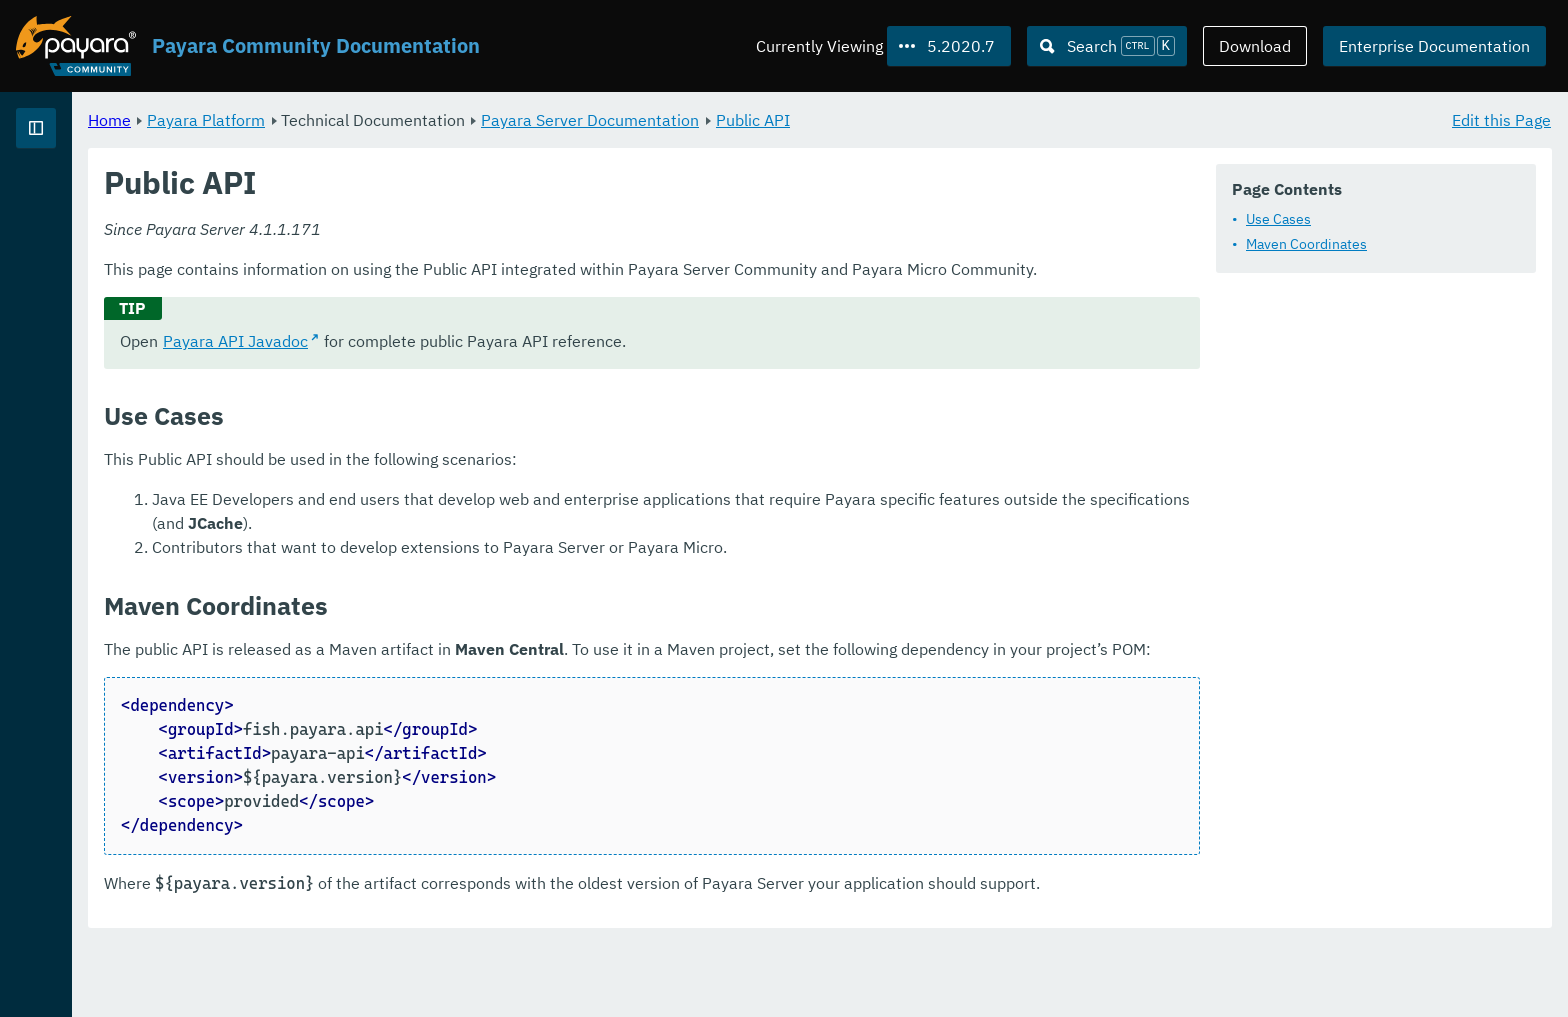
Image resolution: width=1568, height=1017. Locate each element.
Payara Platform (455, 120)
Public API (1002, 120)
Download (1255, 46)
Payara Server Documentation (839, 120)
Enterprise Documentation (1434, 46)
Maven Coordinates (1306, 245)
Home (358, 120)
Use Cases (1278, 220)
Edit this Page (1501, 120)
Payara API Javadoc (484, 366)
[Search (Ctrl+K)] (1107, 46)
